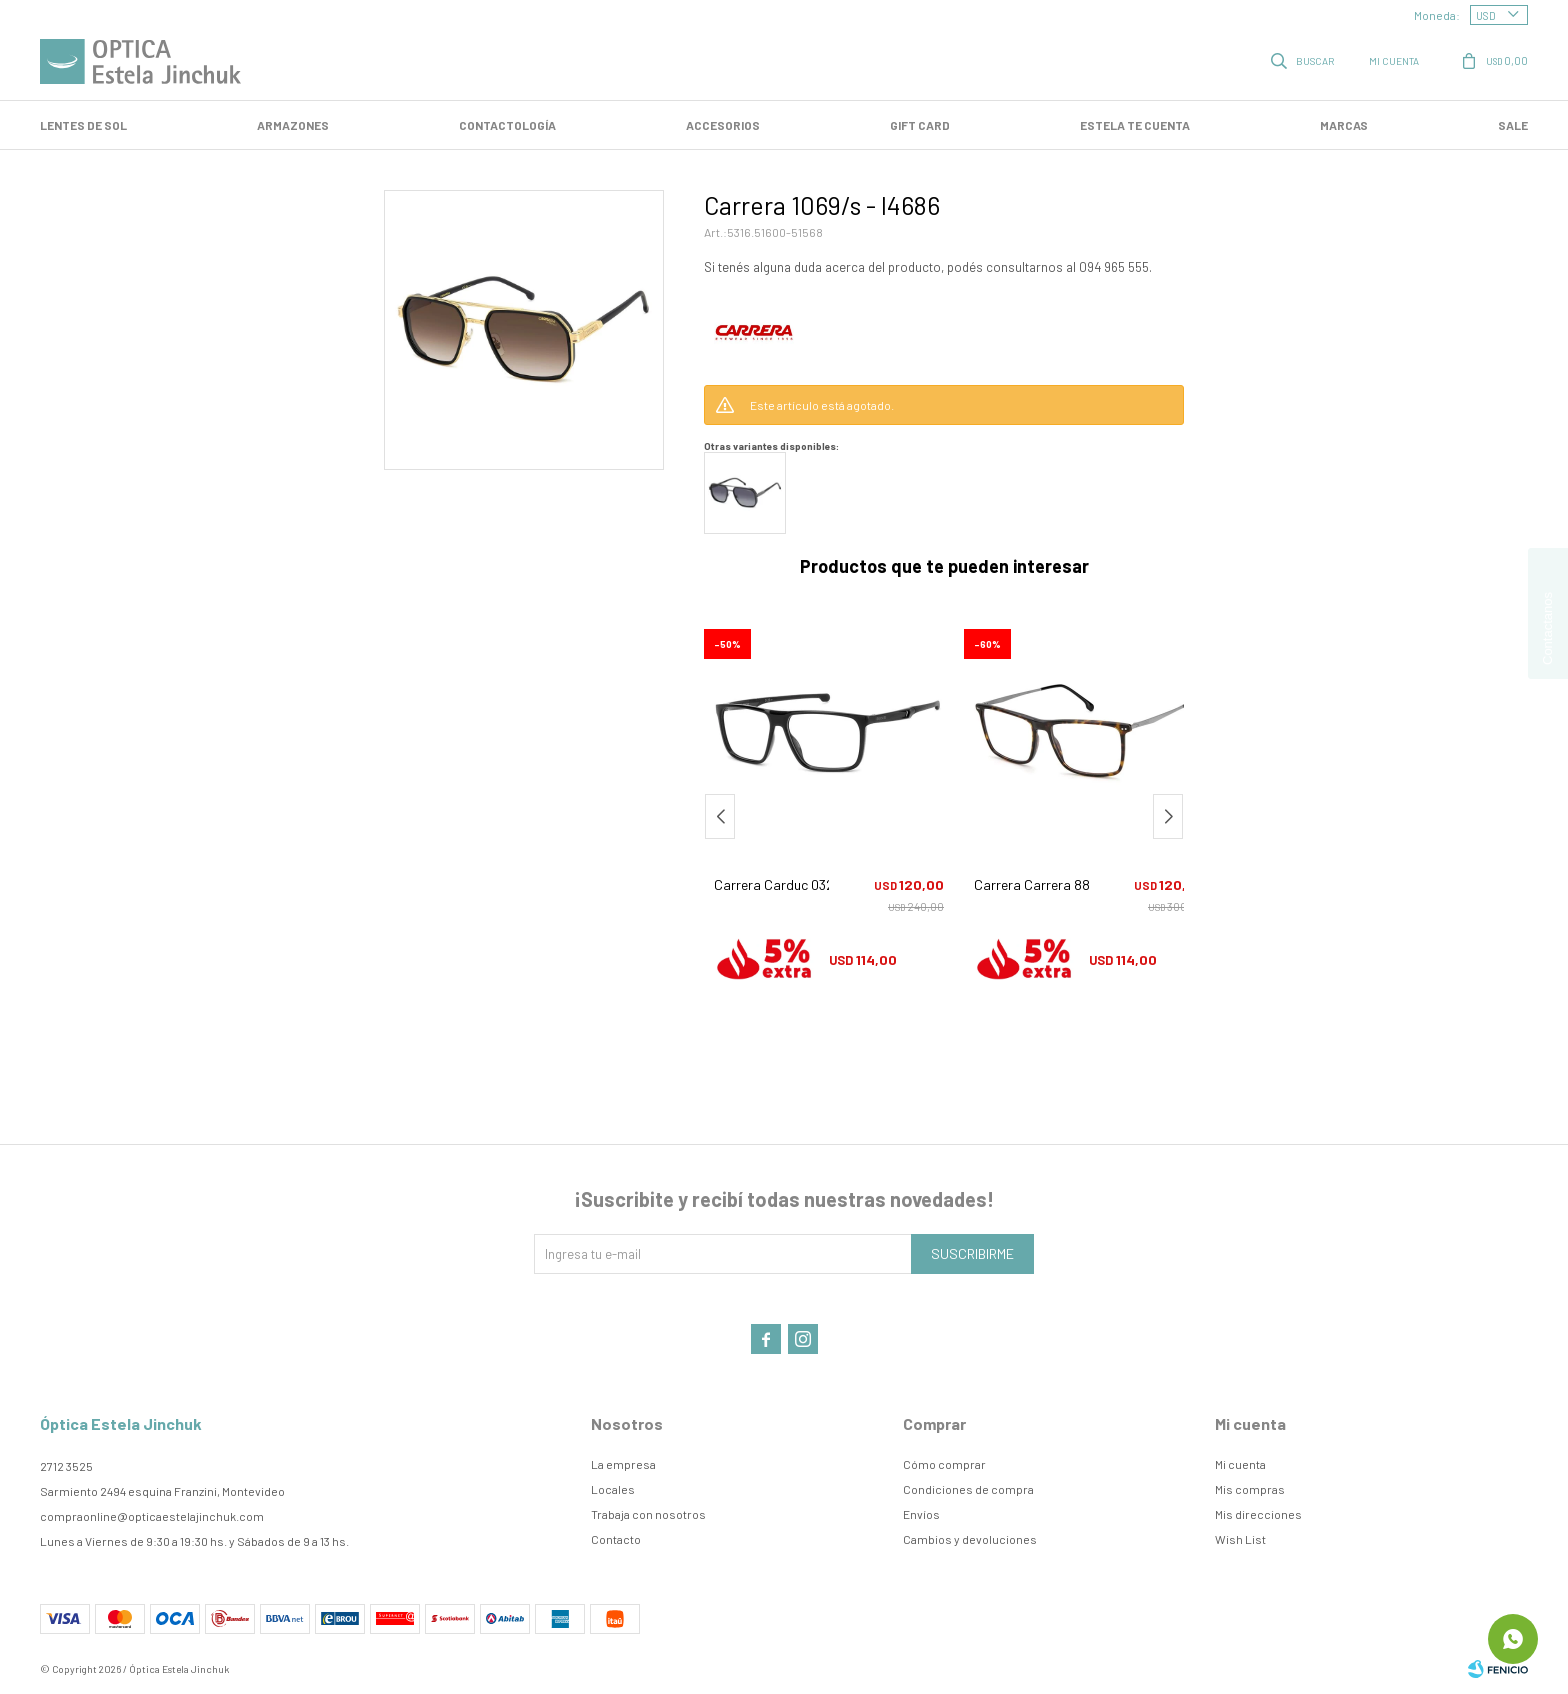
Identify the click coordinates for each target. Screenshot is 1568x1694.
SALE (1513, 125)
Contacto (616, 1539)
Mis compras (1250, 1489)
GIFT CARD (920, 125)
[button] (1168, 816)
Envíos (921, 1514)
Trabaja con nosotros (648, 1514)
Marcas (1344, 125)
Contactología (507, 125)
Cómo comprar (944, 1464)
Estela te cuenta (1135, 125)
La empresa (623, 1464)
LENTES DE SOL (83, 125)
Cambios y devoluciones (970, 1539)
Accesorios (723, 125)
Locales (613, 1489)
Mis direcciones (1258, 1514)
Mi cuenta (1240, 1464)
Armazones (293, 125)
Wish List (1240, 1539)
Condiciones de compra (968, 1489)
